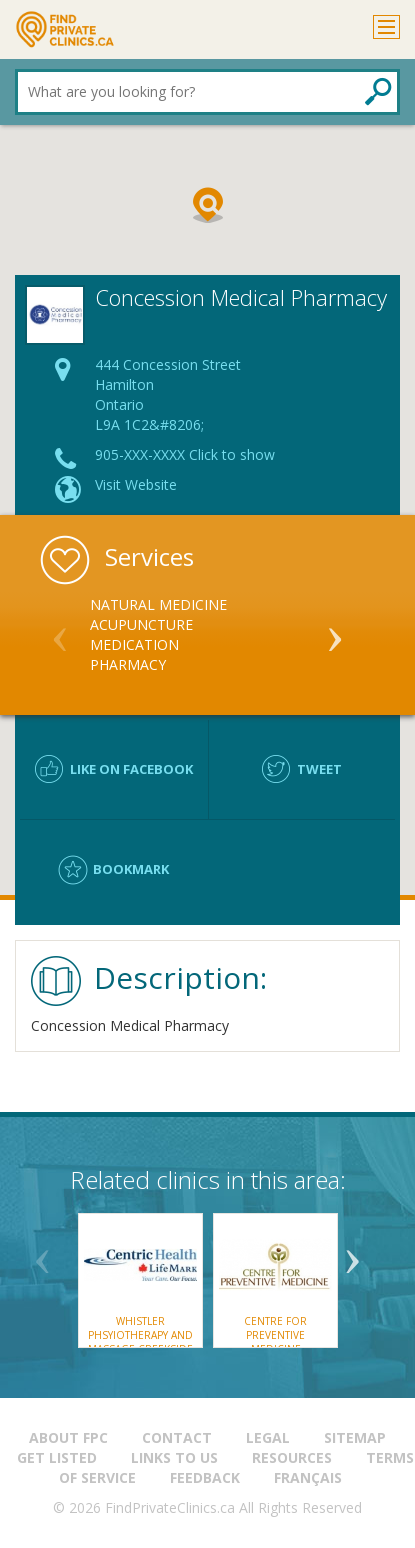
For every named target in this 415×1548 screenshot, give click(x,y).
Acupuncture (141, 624)
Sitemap (355, 1437)
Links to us (174, 1457)
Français (308, 1477)
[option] (207, 635)
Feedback (205, 1477)
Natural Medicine (158, 604)
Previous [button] (60, 631)
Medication (134, 644)
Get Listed (57, 1457)
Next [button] (335, 631)
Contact (177, 1437)
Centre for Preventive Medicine (275, 1335)
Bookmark (131, 869)
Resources (292, 1457)
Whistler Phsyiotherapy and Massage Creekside (140, 1335)
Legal (268, 1437)
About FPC (68, 1437)
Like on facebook (131, 769)
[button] (208, 205)
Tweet (319, 769)
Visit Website (136, 484)
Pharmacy (128, 664)
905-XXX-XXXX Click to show (185, 454)
